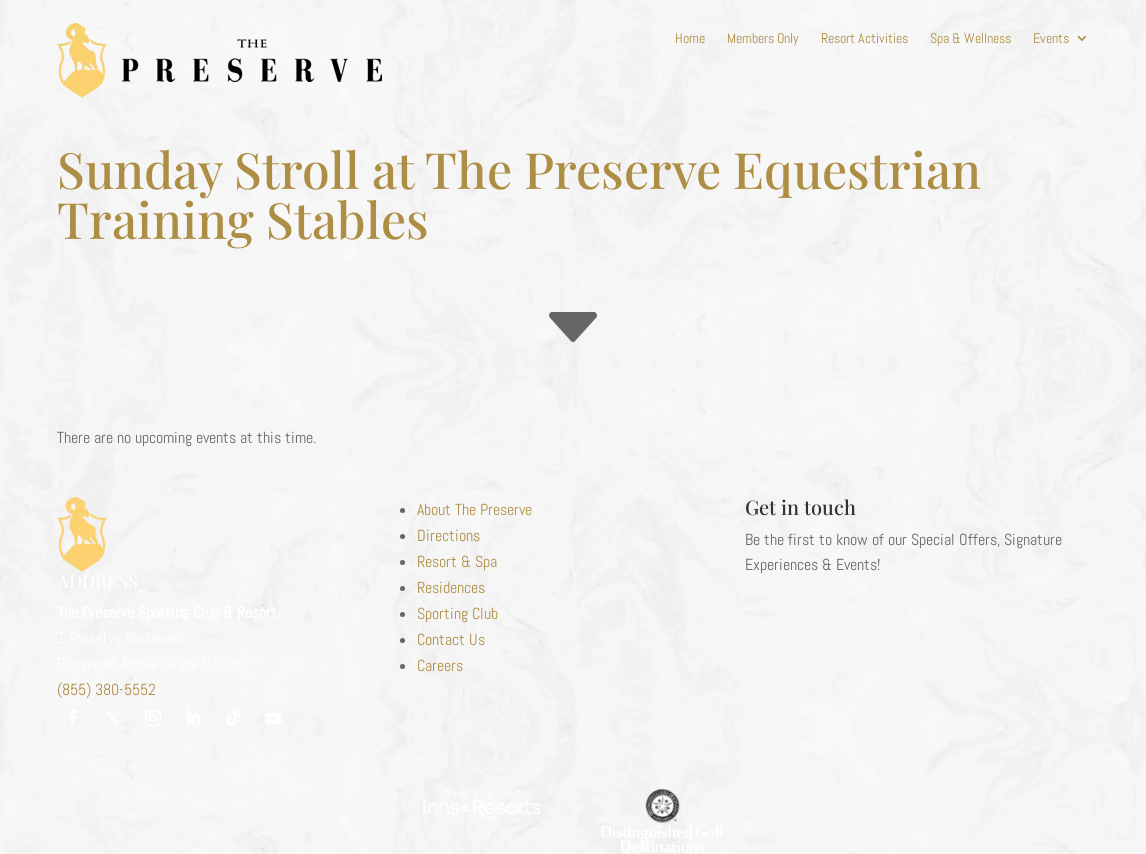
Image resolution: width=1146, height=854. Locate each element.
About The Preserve (474, 509)
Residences (451, 587)
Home (690, 39)
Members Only (763, 39)
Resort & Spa (457, 561)
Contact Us (451, 639)
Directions (448, 535)
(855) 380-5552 (106, 689)
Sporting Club (457, 613)
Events (1051, 39)
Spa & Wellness (970, 39)
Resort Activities (864, 39)
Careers (440, 665)
